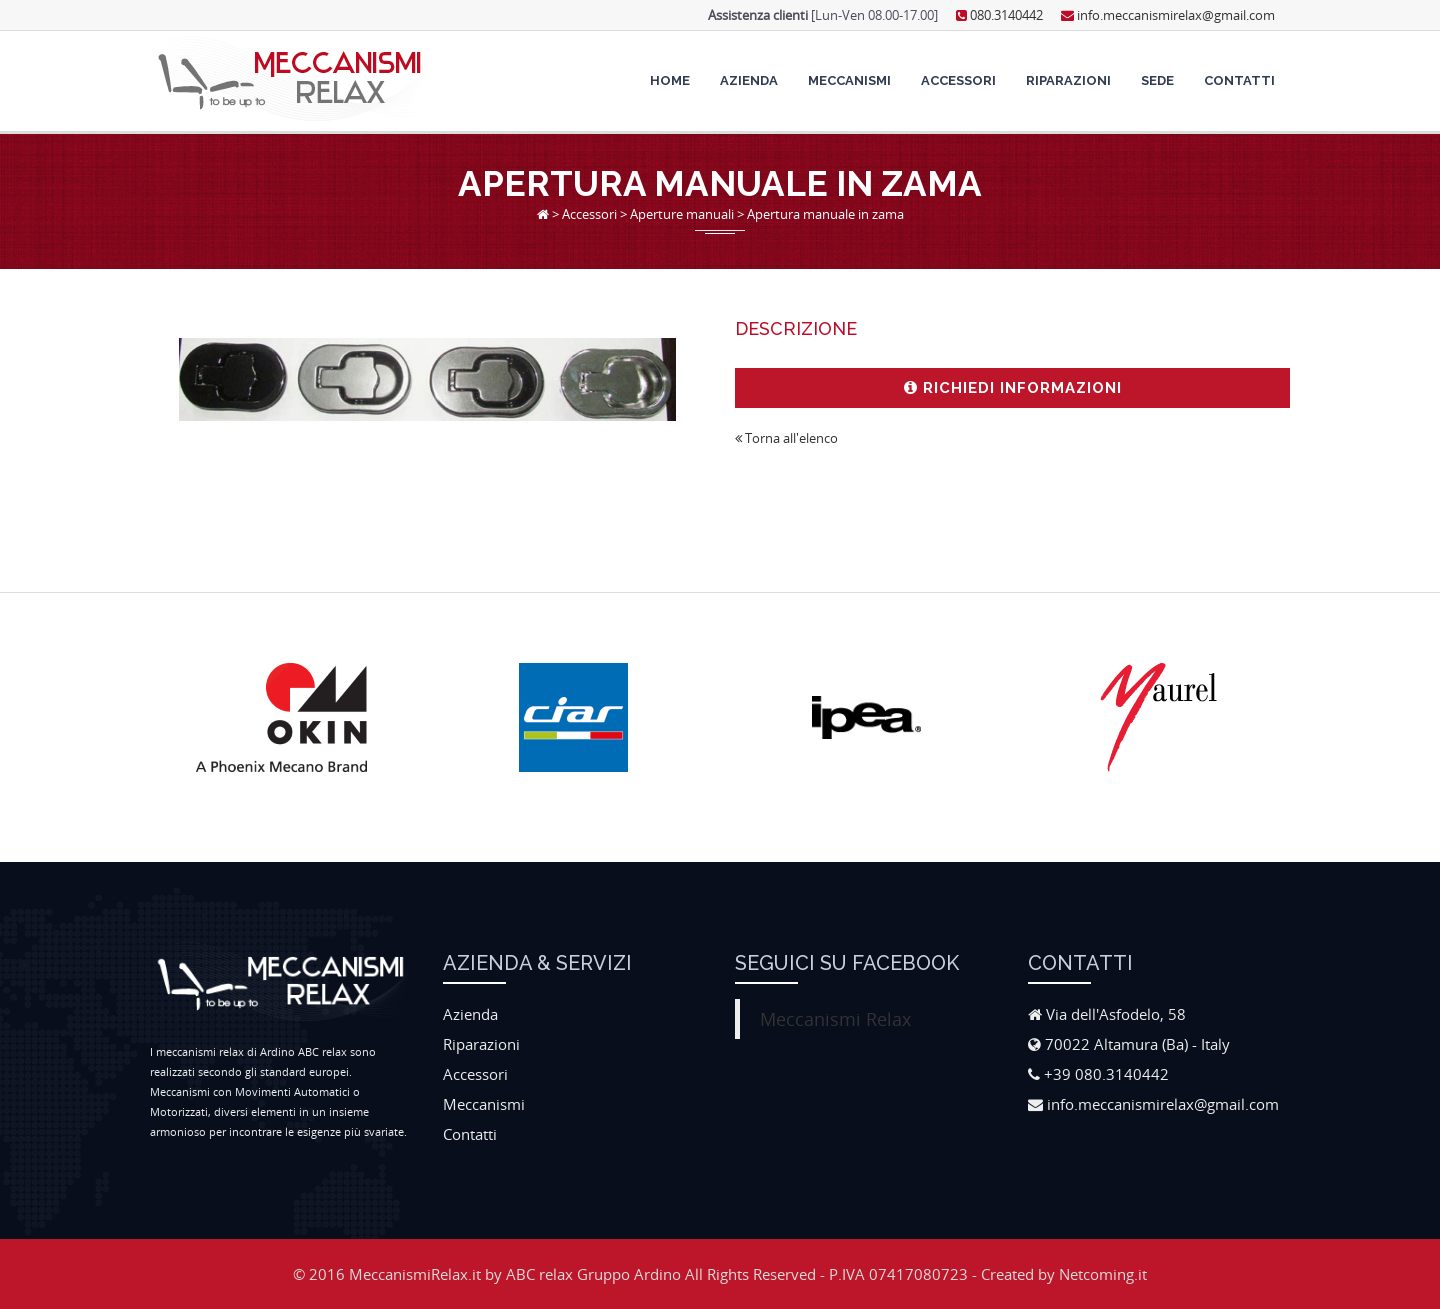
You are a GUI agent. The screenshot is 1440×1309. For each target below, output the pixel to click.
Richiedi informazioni (1013, 388)
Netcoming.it (1103, 1274)
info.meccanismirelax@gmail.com (1168, 15)
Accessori (958, 80)
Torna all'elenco (786, 438)
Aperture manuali (682, 214)
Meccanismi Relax (835, 1019)
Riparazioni (1068, 80)
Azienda (749, 80)
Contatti (1239, 80)
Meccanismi (849, 80)
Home (670, 80)
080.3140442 (999, 15)
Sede (1157, 80)
